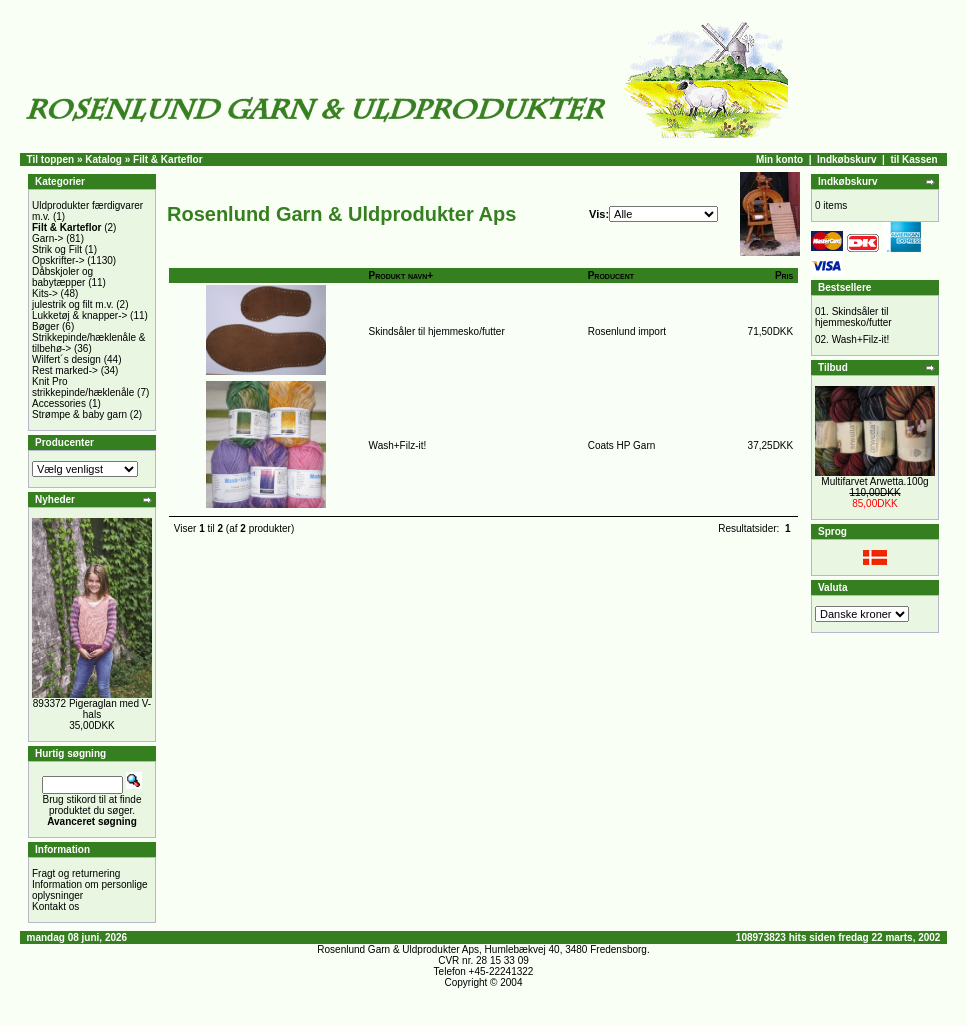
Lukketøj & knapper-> (79, 315)
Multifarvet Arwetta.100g (874, 481)
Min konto (779, 159)
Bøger (45, 326)
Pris (784, 275)
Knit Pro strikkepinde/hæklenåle (83, 387)
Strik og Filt (57, 249)
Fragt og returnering (76, 873)
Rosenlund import (627, 331)
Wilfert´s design (66, 359)
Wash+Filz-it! (398, 445)
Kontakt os (55, 906)
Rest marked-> (65, 370)
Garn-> (47, 238)
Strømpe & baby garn (79, 414)
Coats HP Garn (622, 445)
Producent (611, 275)
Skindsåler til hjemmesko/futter (437, 331)
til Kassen (913, 159)
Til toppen (51, 159)
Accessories (59, 403)
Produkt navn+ (401, 275)
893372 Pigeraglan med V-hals (92, 709)
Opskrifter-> (58, 260)
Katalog (103, 159)
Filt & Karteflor (167, 159)
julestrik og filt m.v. (73, 304)
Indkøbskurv (846, 159)
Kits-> (45, 293)
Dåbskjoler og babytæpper (62, 277)
